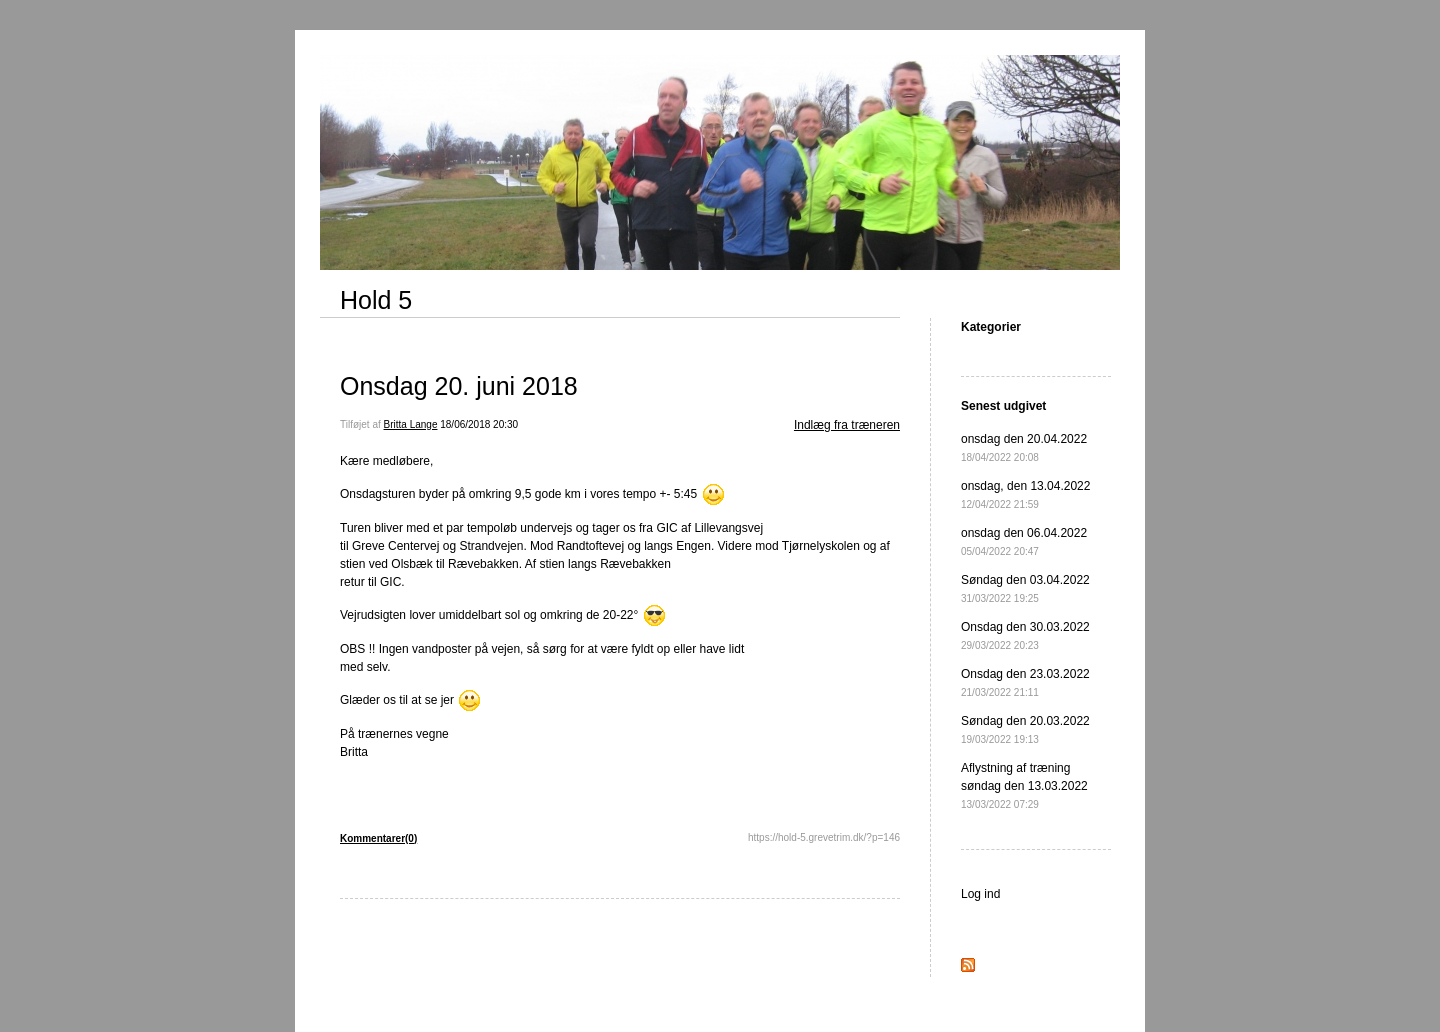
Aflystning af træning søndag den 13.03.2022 (1024, 785)
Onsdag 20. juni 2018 (459, 386)
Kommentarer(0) (378, 838)
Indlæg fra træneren (847, 425)
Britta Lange (411, 424)
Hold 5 (376, 300)
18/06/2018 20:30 (479, 424)
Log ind (980, 894)
